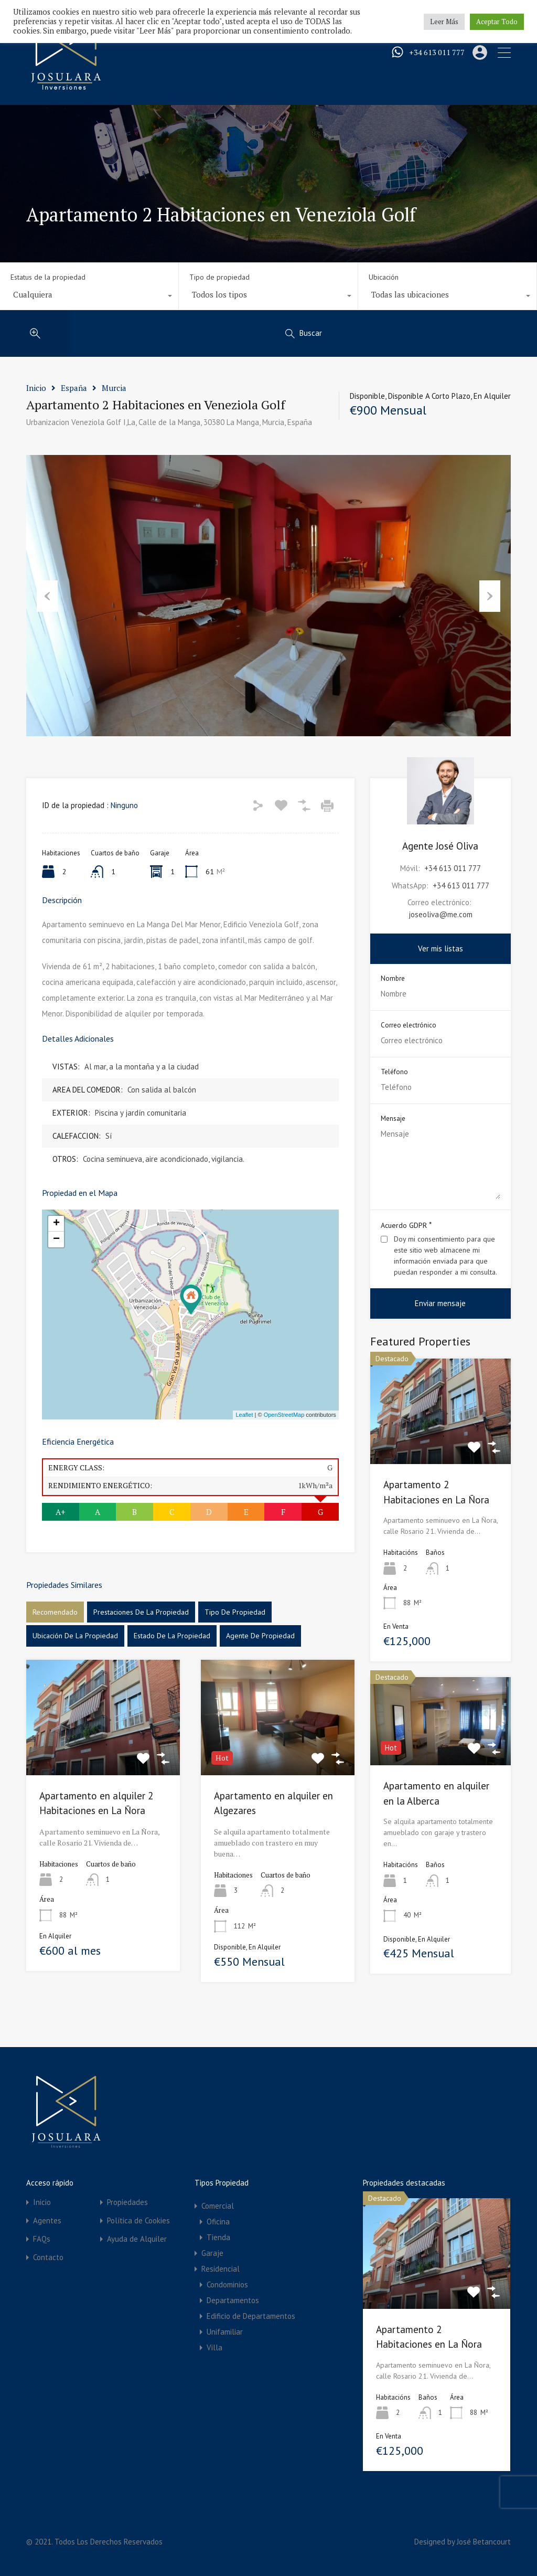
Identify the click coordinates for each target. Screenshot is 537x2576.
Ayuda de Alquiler (137, 2239)
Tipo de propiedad (219, 277)
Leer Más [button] (444, 21)
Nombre (393, 978)
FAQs (41, 2239)
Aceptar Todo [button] (497, 21)
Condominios (227, 2284)
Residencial (220, 2269)
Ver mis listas (440, 948)
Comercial (217, 2206)
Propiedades (127, 2202)
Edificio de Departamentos (251, 2316)
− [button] (56, 1239)
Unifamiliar (225, 2332)
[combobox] (89, 297)
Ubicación (384, 277)
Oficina (218, 2222)
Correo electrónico (408, 1025)
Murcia (114, 388)
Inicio (36, 388)
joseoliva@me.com (440, 914)
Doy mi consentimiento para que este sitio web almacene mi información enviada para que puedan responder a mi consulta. (445, 1255)
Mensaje (393, 1119)
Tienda (218, 2237)
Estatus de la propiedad (47, 277)
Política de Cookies (138, 2220)
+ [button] (56, 1224)
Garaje (212, 2253)
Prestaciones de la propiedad (141, 1612)
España (74, 388)
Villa (214, 2347)
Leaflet (244, 1415)
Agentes (47, 2220)
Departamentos (233, 2300)
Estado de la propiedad (172, 1635)
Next (489, 595)
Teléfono (394, 1072)
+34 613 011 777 (440, 52)
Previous (47, 595)
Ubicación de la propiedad (75, 1635)
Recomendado (55, 1612)
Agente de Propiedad (260, 1635)
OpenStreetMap (284, 1415)
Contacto (48, 2257)
